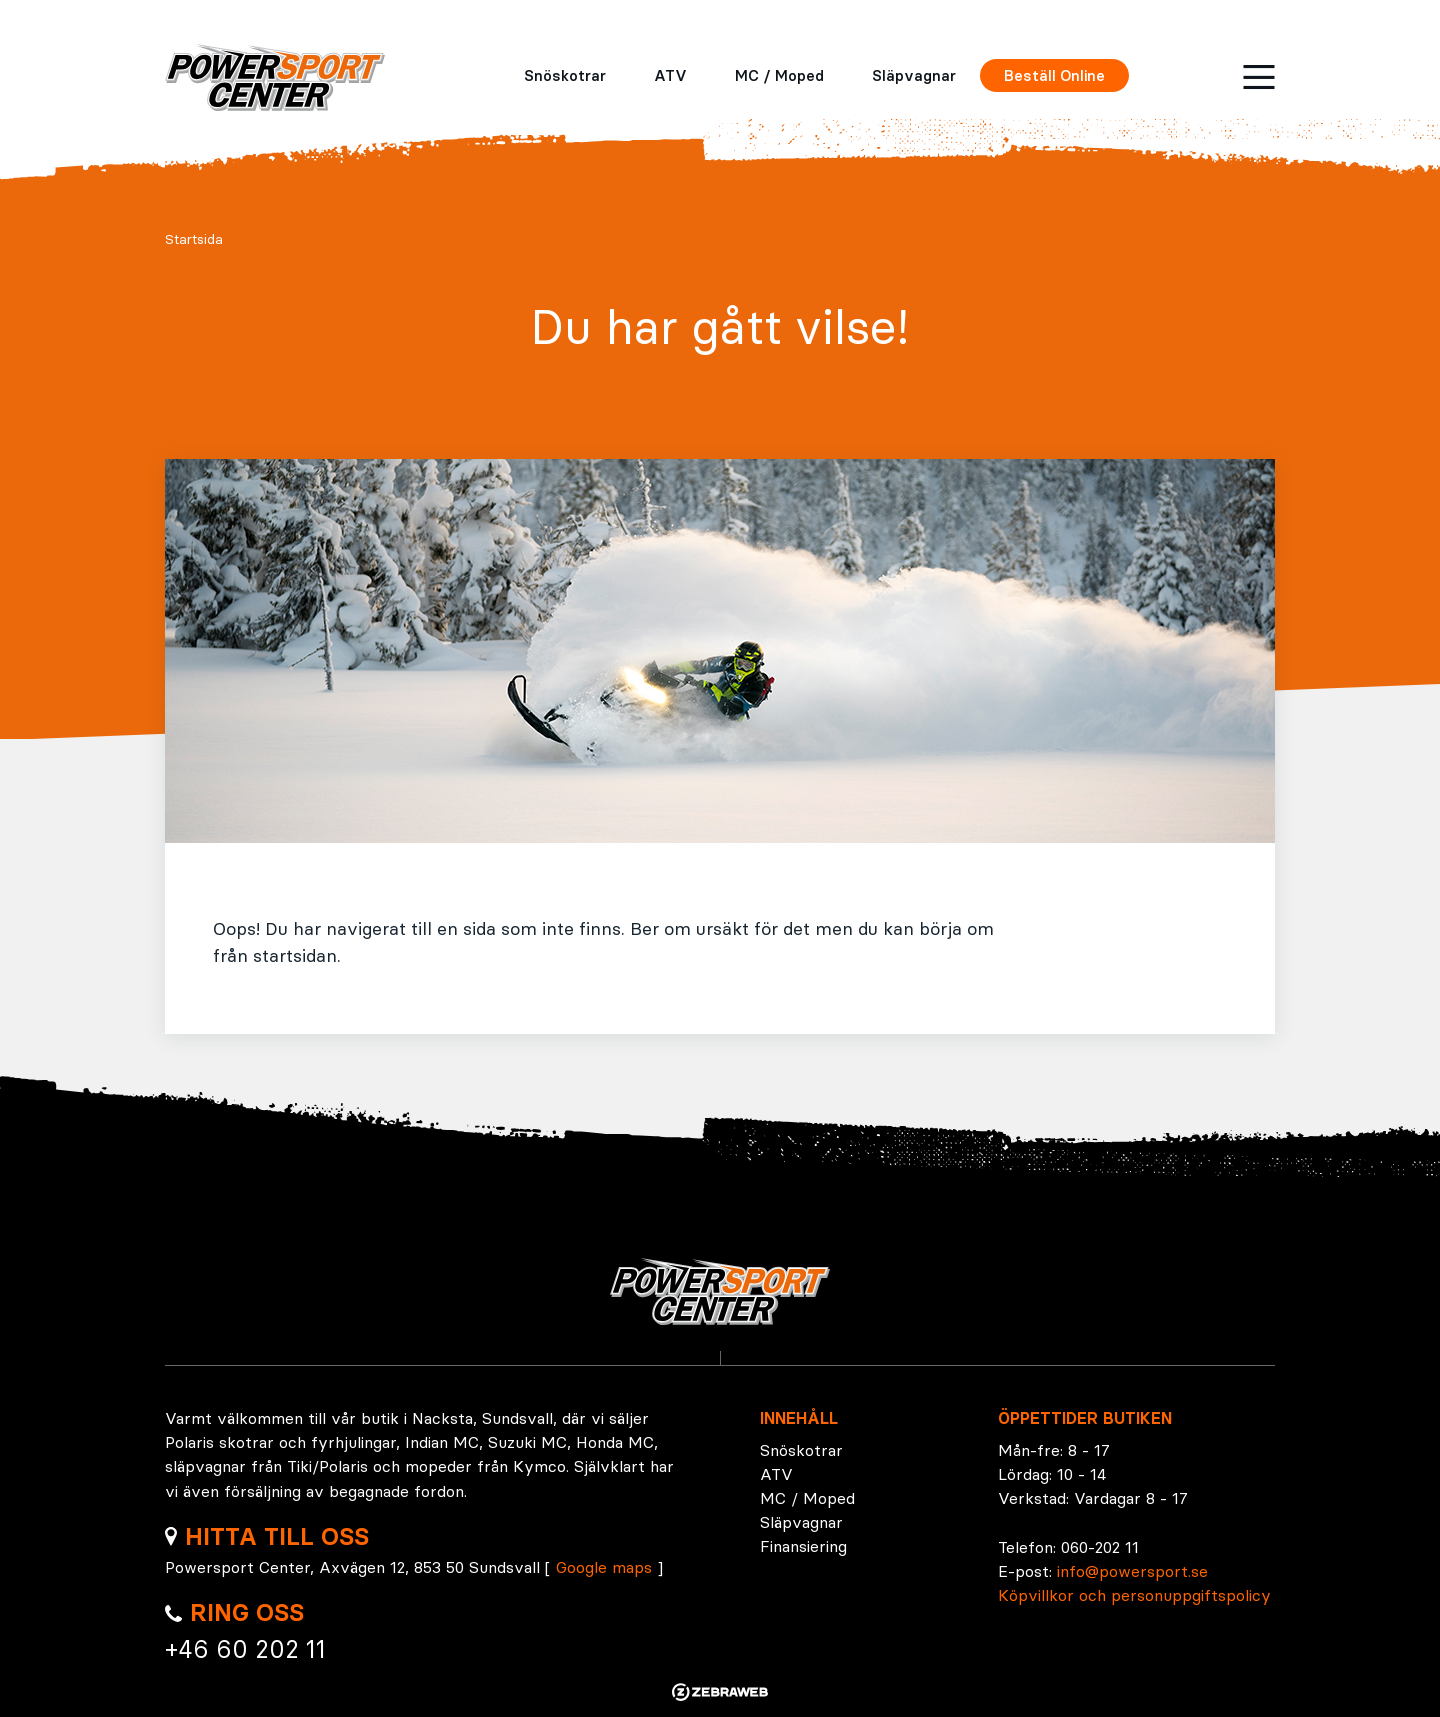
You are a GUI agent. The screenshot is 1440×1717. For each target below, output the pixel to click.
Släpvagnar (914, 75)
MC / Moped (779, 75)
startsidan (295, 955)
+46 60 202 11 (245, 1649)
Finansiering (803, 1546)
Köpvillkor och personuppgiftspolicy (1134, 1595)
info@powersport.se (1132, 1571)
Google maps (604, 1567)
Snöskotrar (565, 75)
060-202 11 (1100, 1547)
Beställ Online (1054, 75)
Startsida (194, 239)
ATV (670, 75)
